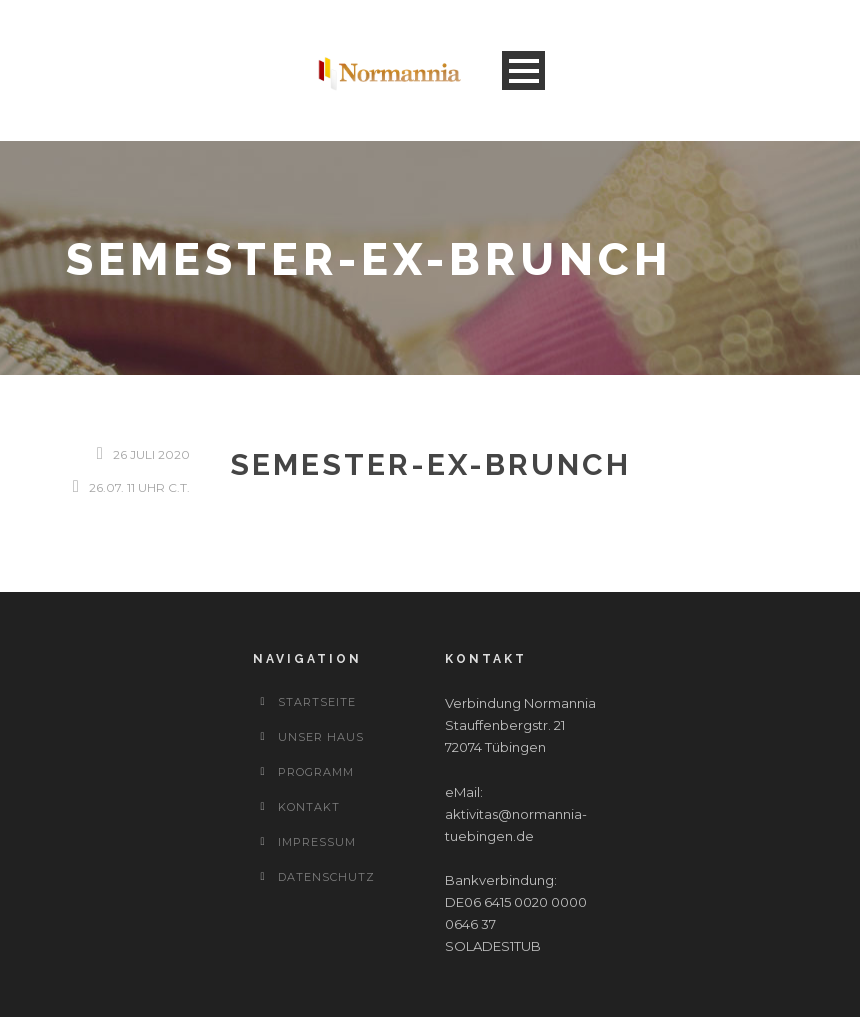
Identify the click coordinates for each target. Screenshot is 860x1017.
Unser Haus (321, 737)
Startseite (317, 702)
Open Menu (523, 70)
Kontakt (309, 807)
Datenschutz (326, 877)
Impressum (317, 842)
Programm (316, 772)
